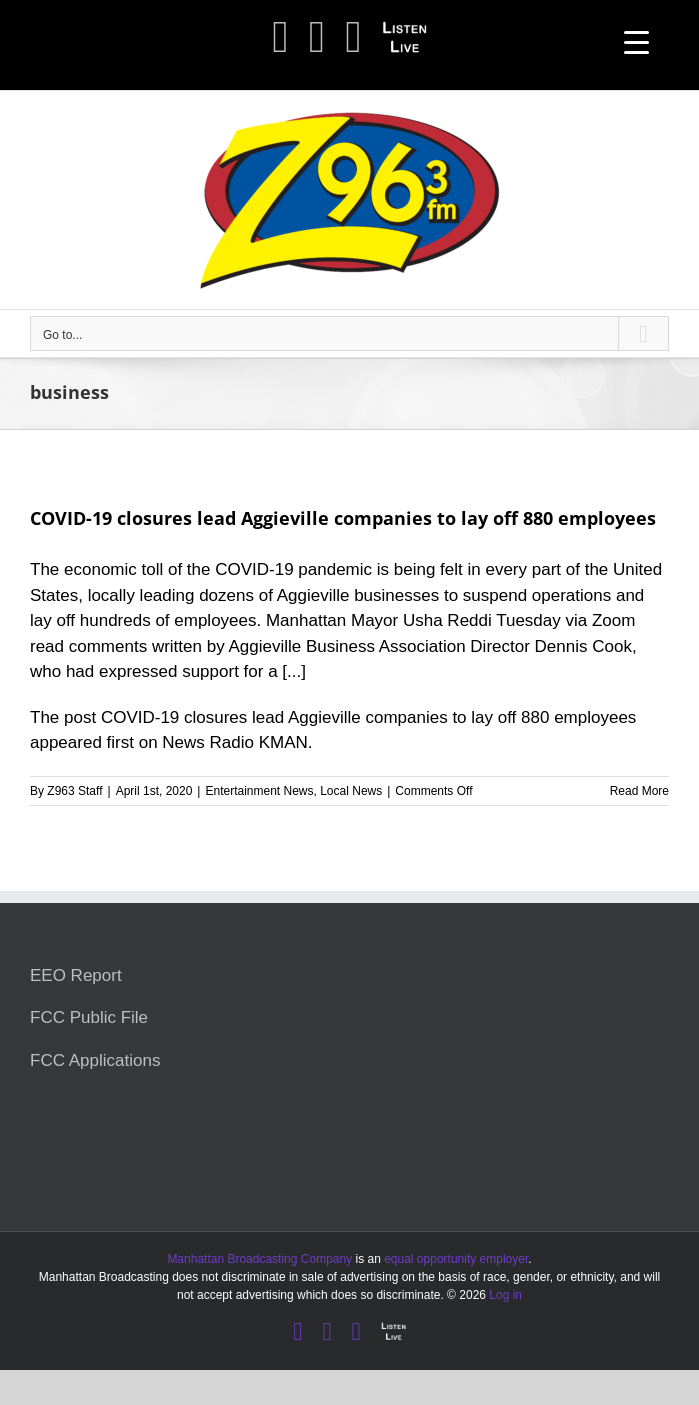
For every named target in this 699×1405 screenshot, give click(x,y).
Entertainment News (259, 791)
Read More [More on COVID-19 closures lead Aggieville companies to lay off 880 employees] (639, 791)
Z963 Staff (74, 791)
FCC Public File (89, 1017)
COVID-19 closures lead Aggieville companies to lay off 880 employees (343, 518)
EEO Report (76, 975)
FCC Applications (95, 1060)
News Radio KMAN (235, 742)
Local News (351, 791)
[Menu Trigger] (636, 42)
